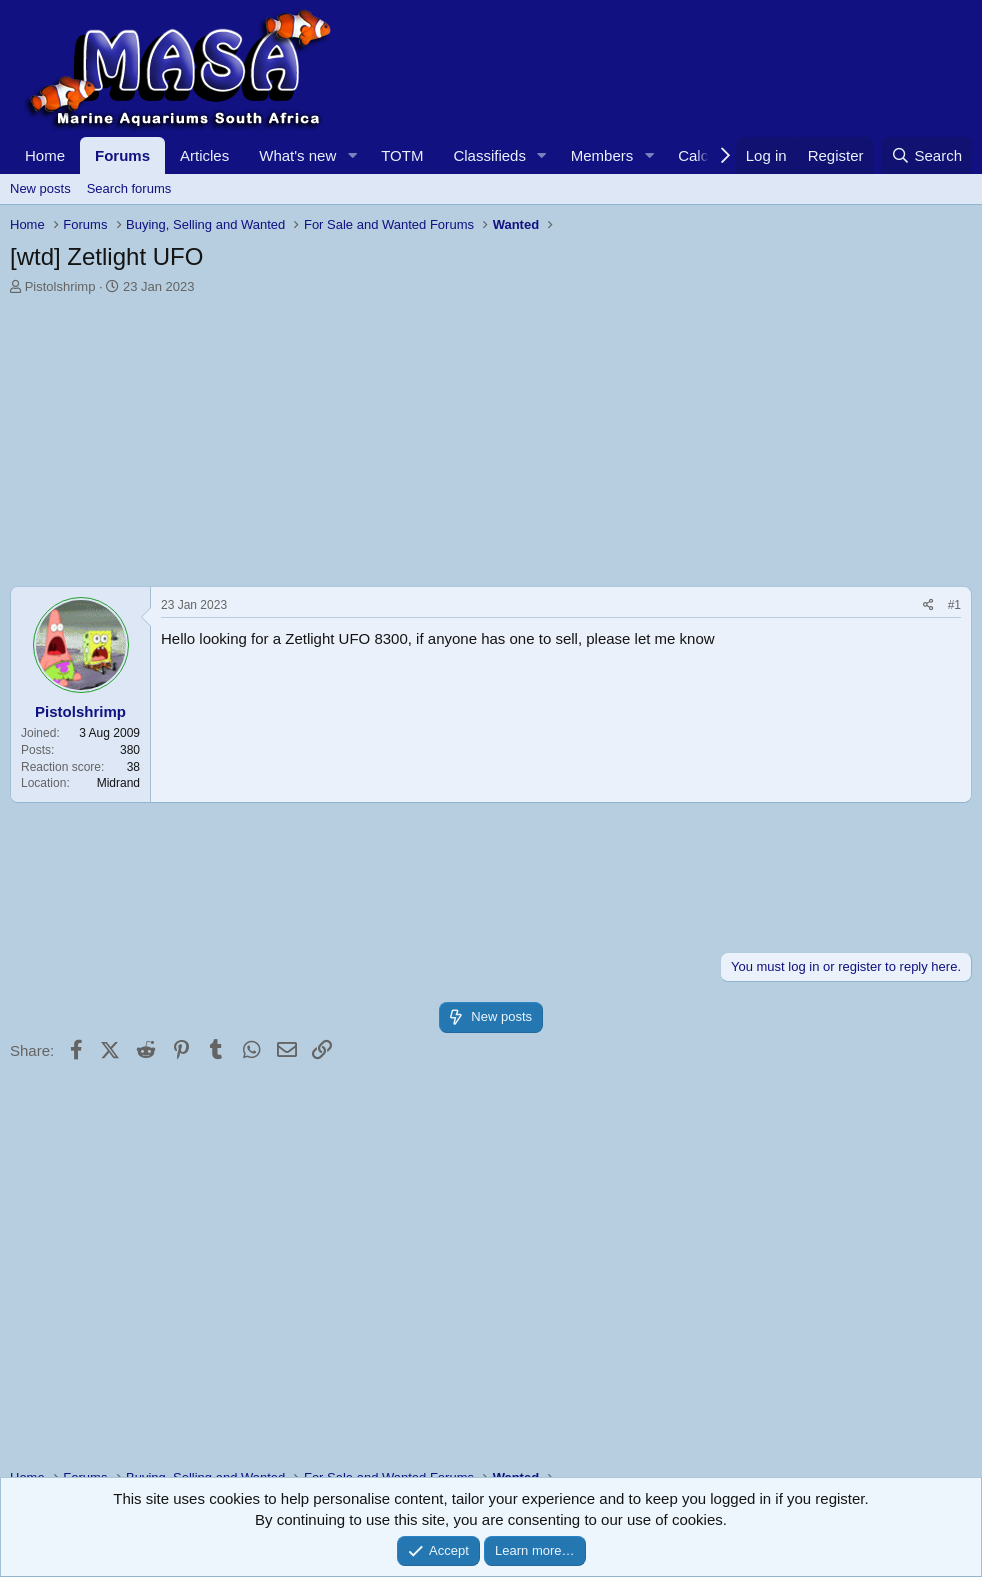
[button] (352, 155)
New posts (40, 188)
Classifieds (489, 155)
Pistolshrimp (60, 286)
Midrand (118, 783)
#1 (954, 605)
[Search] (926, 155)
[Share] (928, 605)
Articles (204, 155)
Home (45, 155)
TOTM (402, 155)
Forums (122, 155)
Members (602, 155)
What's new (297, 155)
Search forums (129, 188)
